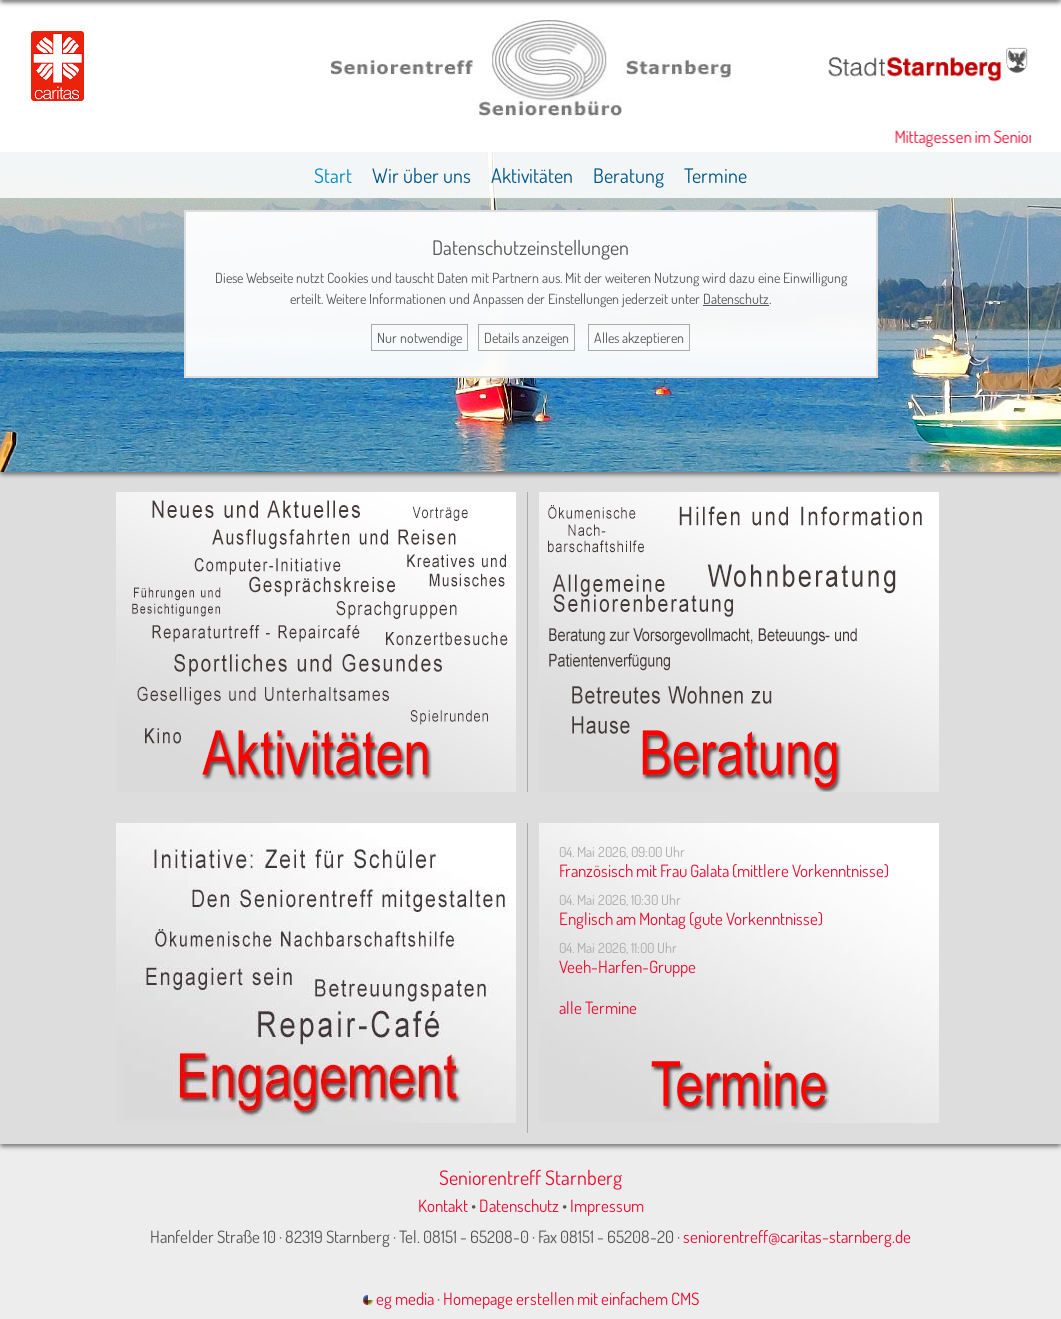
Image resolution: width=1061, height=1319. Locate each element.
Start (333, 175)
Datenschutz (519, 1205)
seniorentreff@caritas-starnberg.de (797, 1236)
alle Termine (598, 1007)
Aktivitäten (532, 175)
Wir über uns (421, 175)
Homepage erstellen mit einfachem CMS (571, 1298)
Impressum (607, 1205)
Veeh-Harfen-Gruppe (627, 966)
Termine (715, 175)
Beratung (628, 175)
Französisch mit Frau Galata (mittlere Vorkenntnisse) (724, 870)
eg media (398, 1298)
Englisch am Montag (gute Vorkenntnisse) (691, 918)
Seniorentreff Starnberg (530, 1177)
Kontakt (443, 1205)
